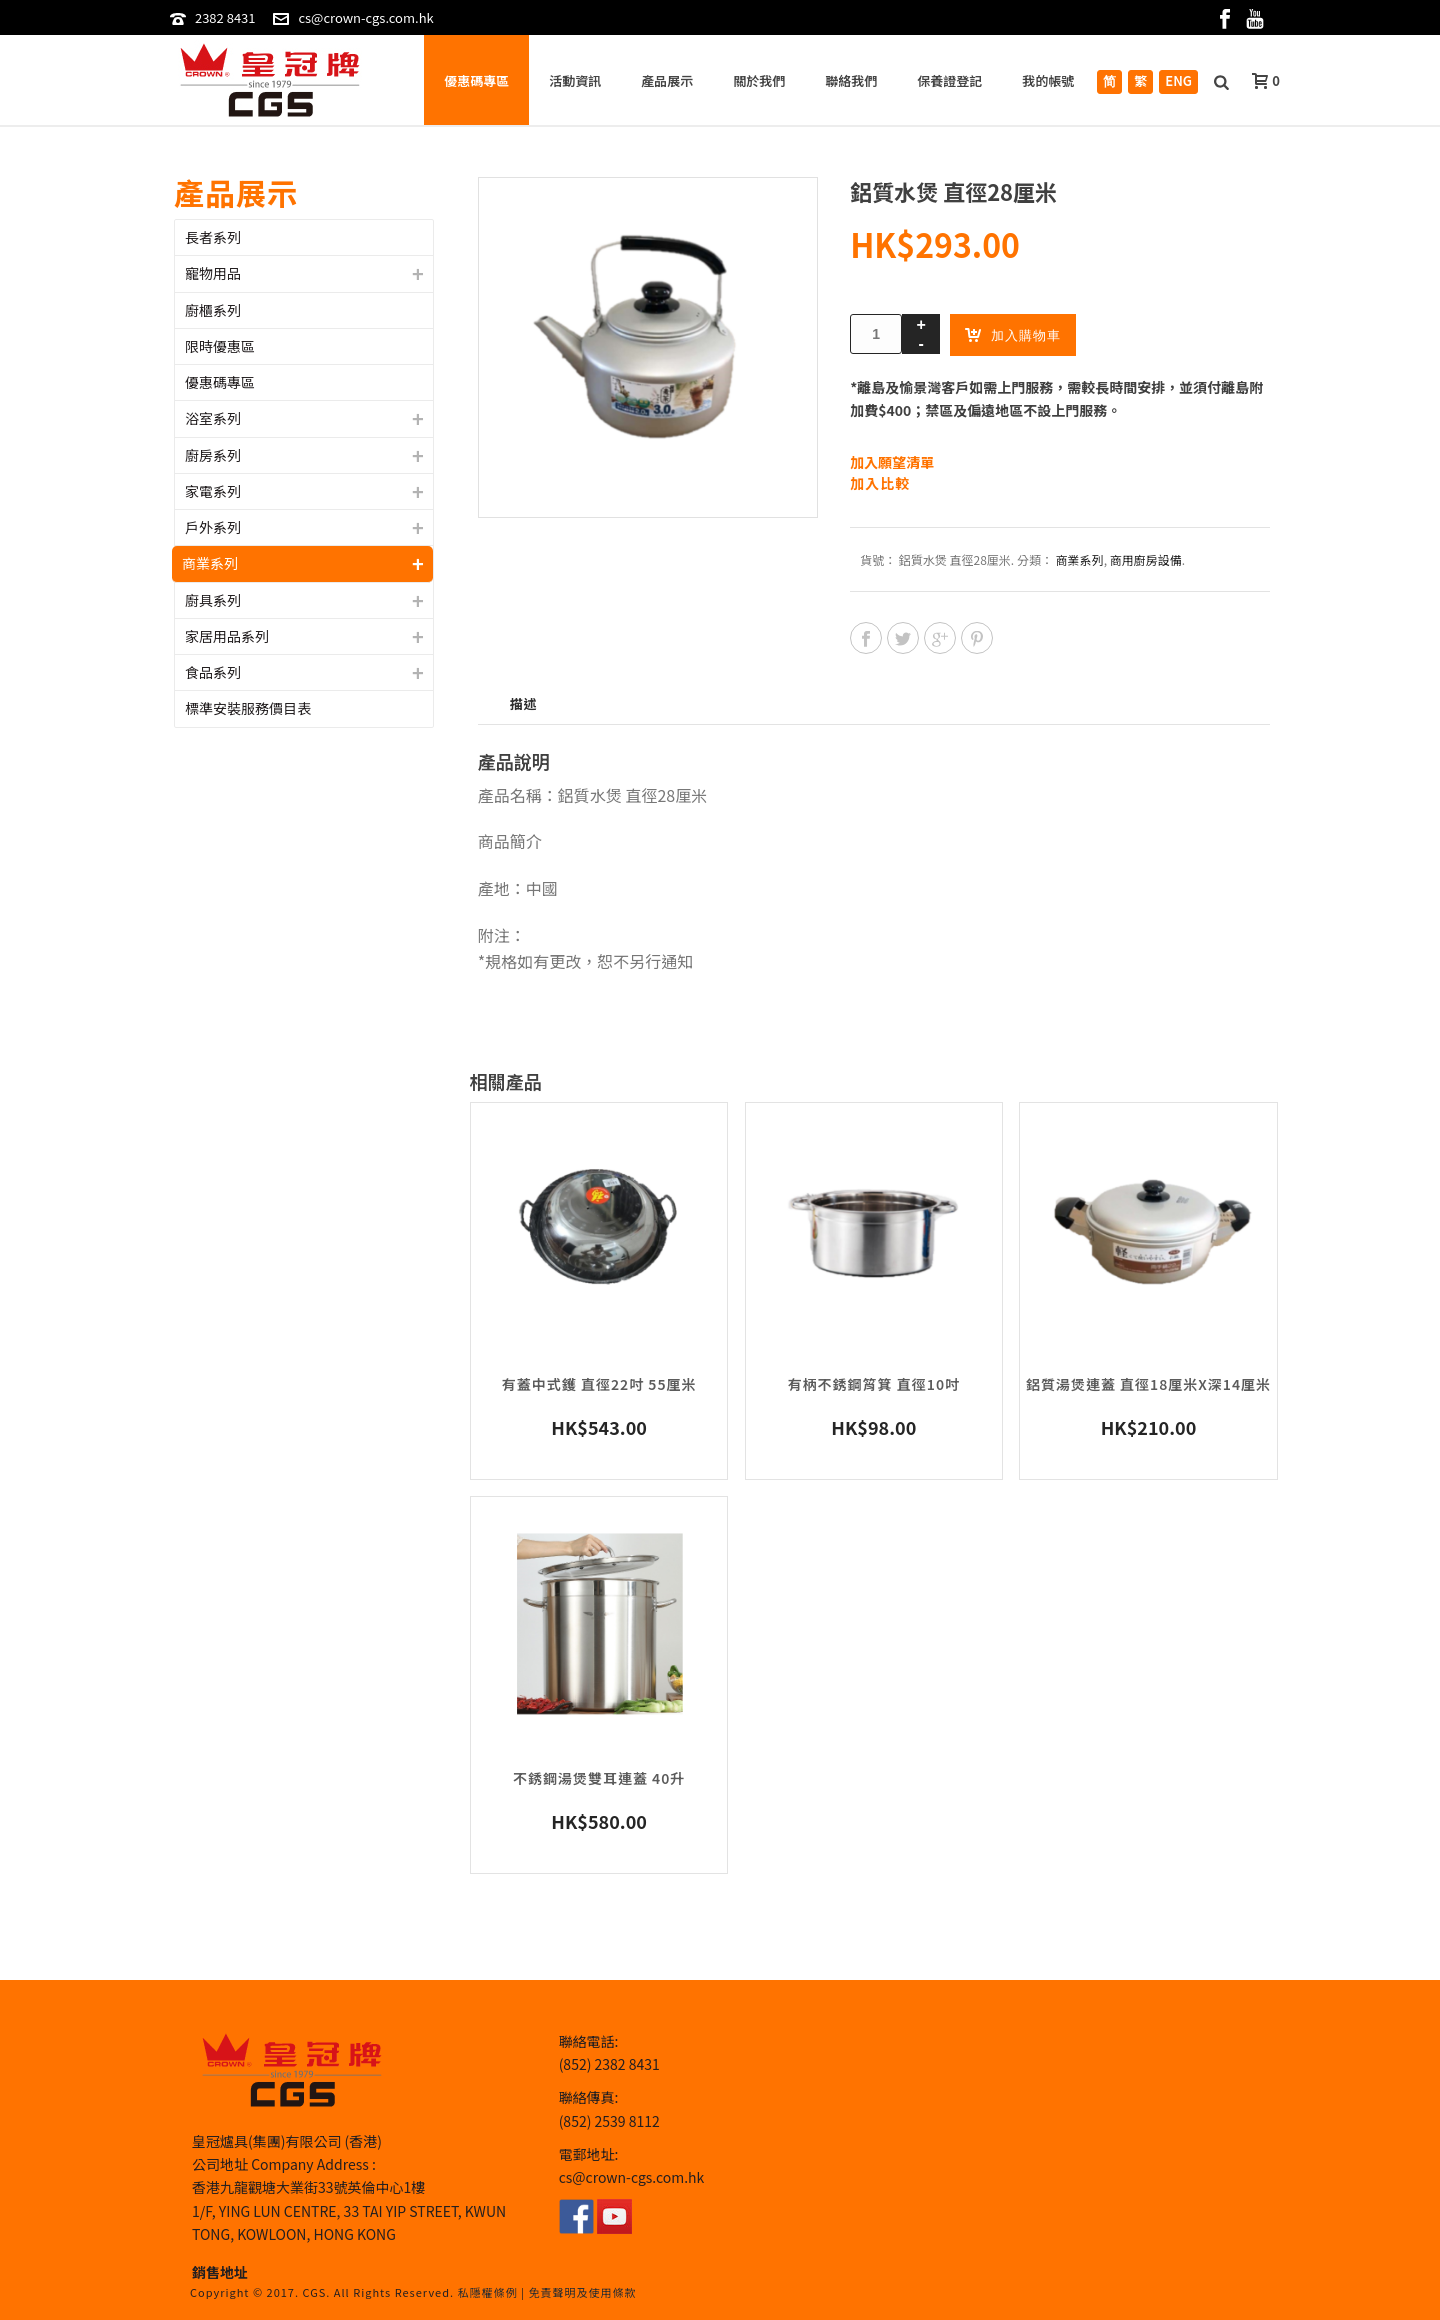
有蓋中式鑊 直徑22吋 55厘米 (599, 1384)
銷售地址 (220, 2272)
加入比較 (880, 483)
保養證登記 (949, 80)
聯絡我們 (851, 80)
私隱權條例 (488, 2292)
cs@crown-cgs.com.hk (365, 17)
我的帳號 (1048, 80)
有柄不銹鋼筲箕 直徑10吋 (874, 1384)
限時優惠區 (220, 346)
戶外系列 (213, 527)
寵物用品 (213, 273)
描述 (524, 703)
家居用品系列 (227, 636)
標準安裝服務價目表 (248, 708)
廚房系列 (213, 455)
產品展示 (667, 80)
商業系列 (1080, 559)
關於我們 (759, 80)
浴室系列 (213, 418)
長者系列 (213, 237)
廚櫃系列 (213, 310)
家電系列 (213, 491)
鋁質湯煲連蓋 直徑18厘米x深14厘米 (1148, 1384)
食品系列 (213, 672)
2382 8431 (225, 17)
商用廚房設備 (1146, 559)
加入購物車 (1013, 334)
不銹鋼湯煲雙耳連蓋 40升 (599, 1778)
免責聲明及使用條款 (582, 2292)
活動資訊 (575, 80)
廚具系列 (213, 600)
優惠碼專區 (476, 80)
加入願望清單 (892, 462)
